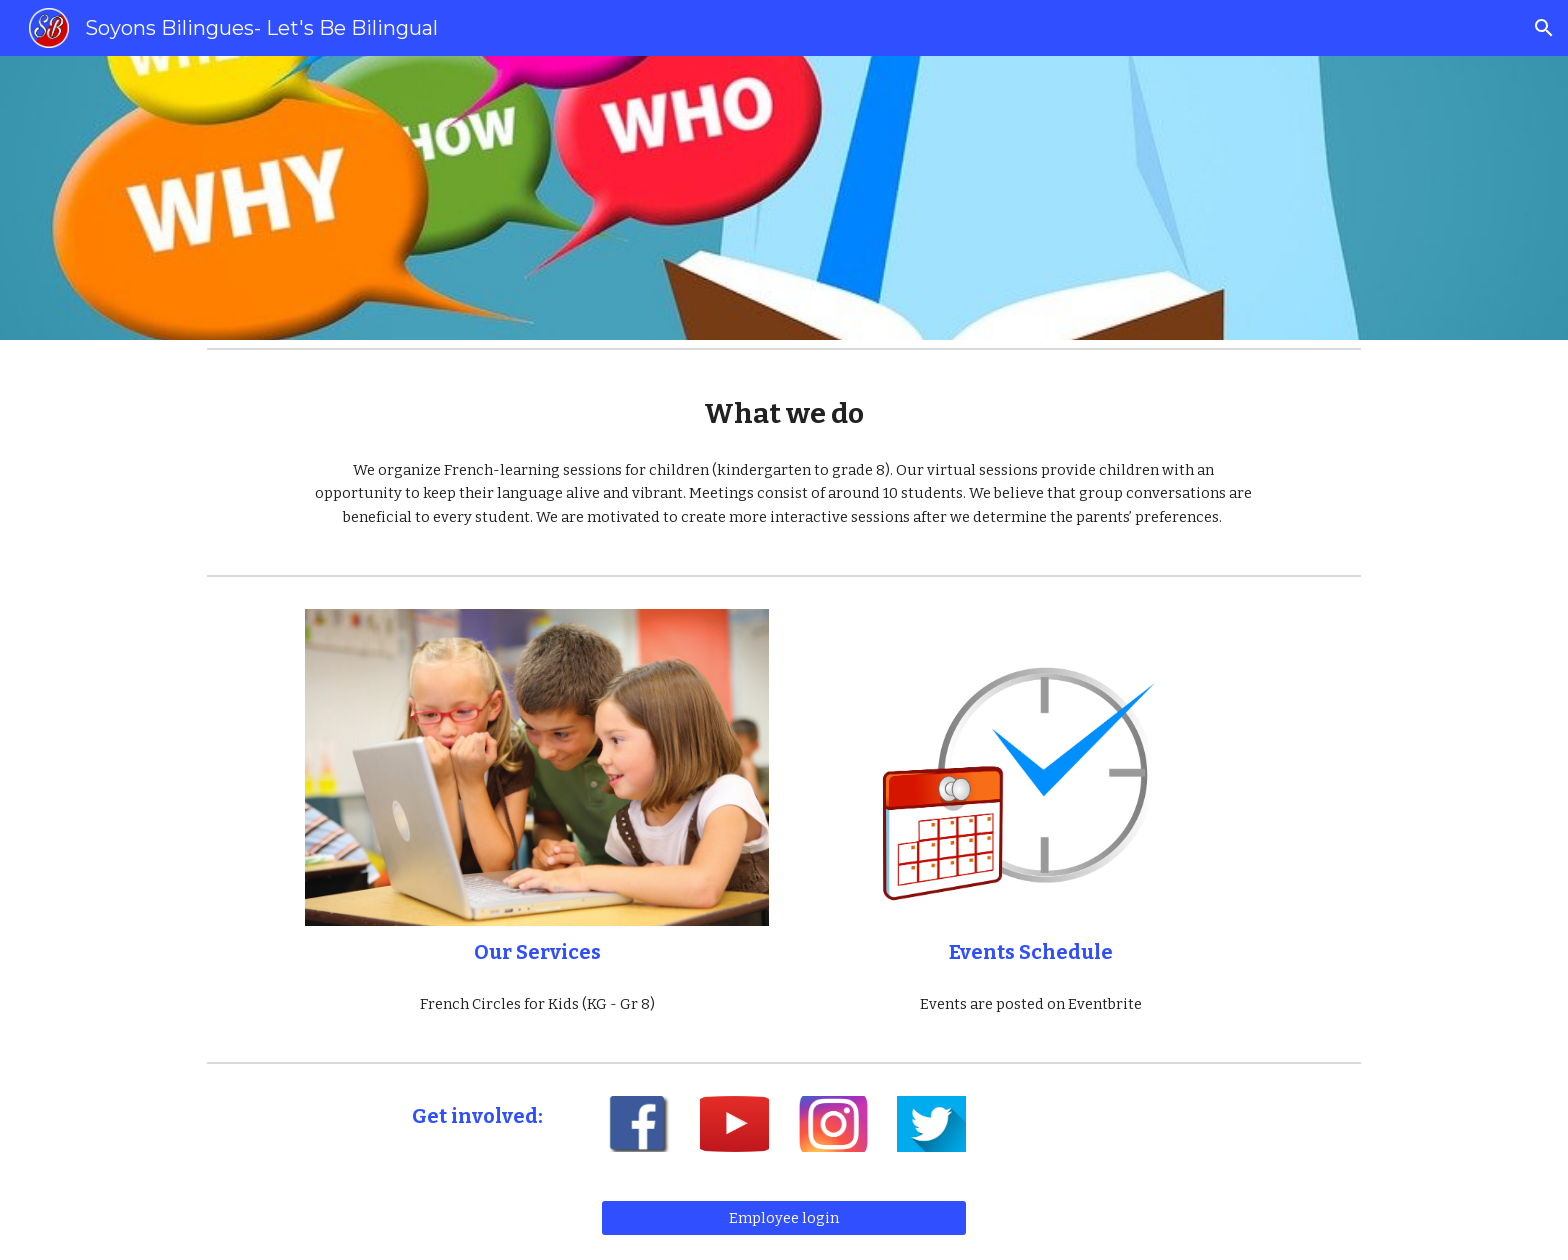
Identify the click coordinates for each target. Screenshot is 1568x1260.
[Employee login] (783, 1218)
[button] (1544, 28)
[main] (783, 413)
